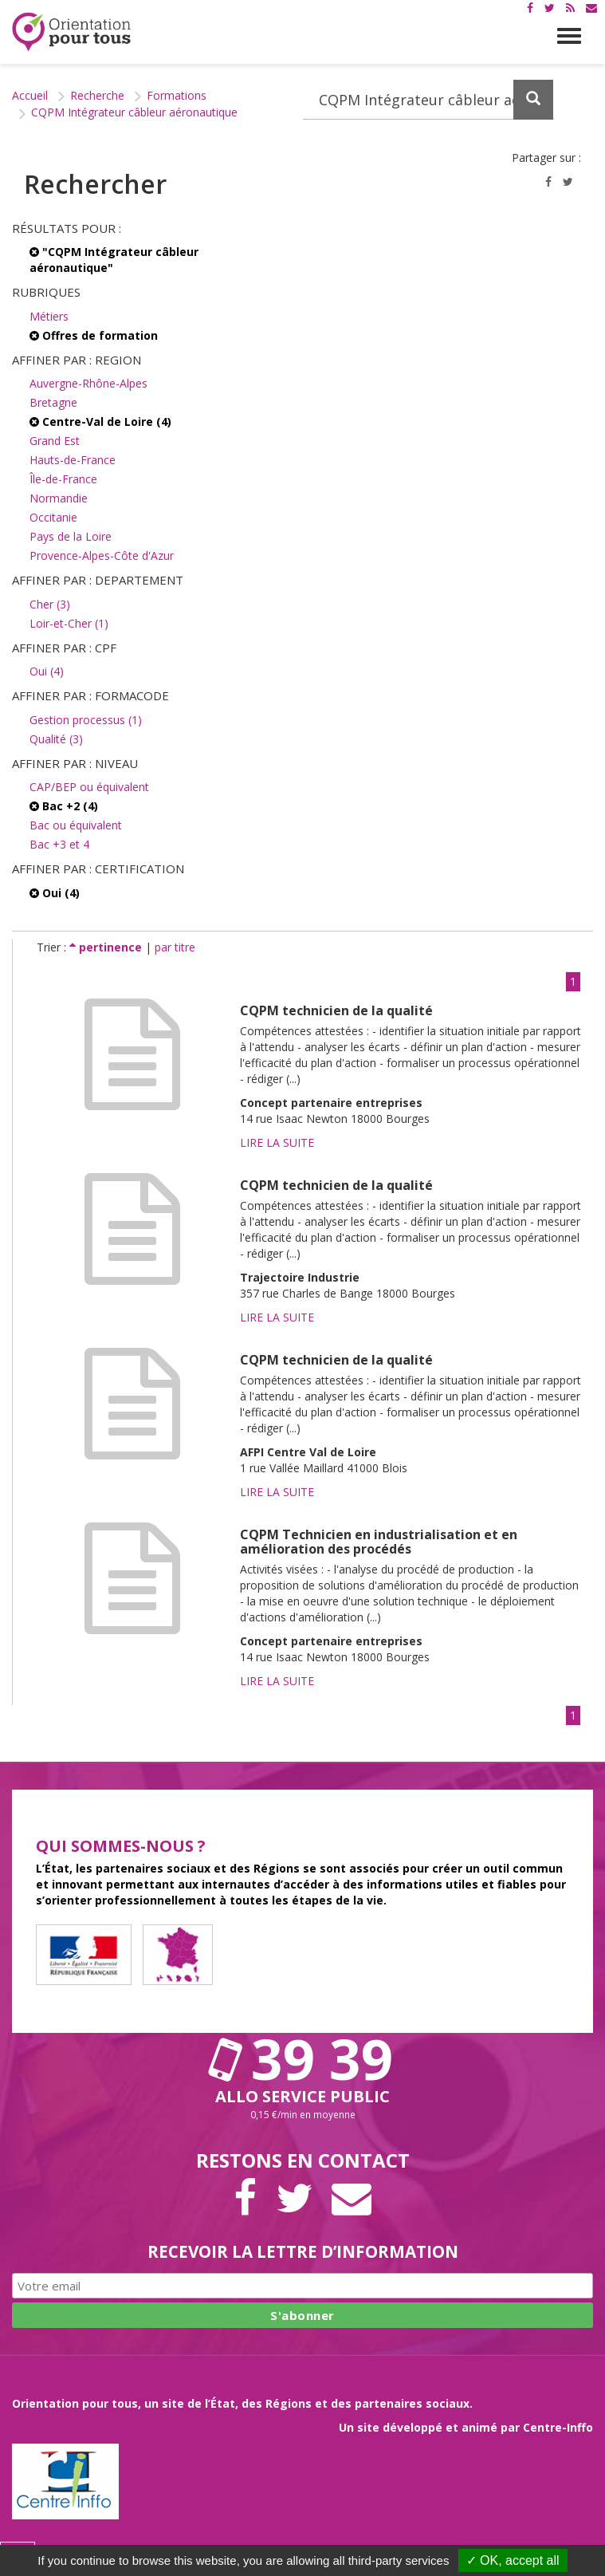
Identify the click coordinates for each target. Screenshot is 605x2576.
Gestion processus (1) (85, 719)
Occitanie (53, 517)
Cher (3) (49, 604)
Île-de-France (63, 478)
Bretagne (53, 402)
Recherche (97, 95)
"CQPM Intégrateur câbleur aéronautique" (113, 259)
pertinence (107, 947)
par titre (175, 947)
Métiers (49, 316)
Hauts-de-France (72, 459)
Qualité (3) (56, 738)
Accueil (30, 95)
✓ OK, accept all (513, 2560)
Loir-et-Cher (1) (68, 623)
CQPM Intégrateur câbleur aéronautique (134, 112)
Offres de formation (93, 335)
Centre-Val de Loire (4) (100, 421)
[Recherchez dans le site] (429, 100)
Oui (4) (46, 671)
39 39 (303, 2058)
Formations (176, 95)
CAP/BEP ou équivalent (89, 786)
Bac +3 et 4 (59, 844)
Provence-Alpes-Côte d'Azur (101, 555)
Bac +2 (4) (63, 805)
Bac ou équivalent (75, 825)
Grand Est (54, 440)
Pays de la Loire (70, 536)
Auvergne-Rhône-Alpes (88, 383)
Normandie (58, 498)
